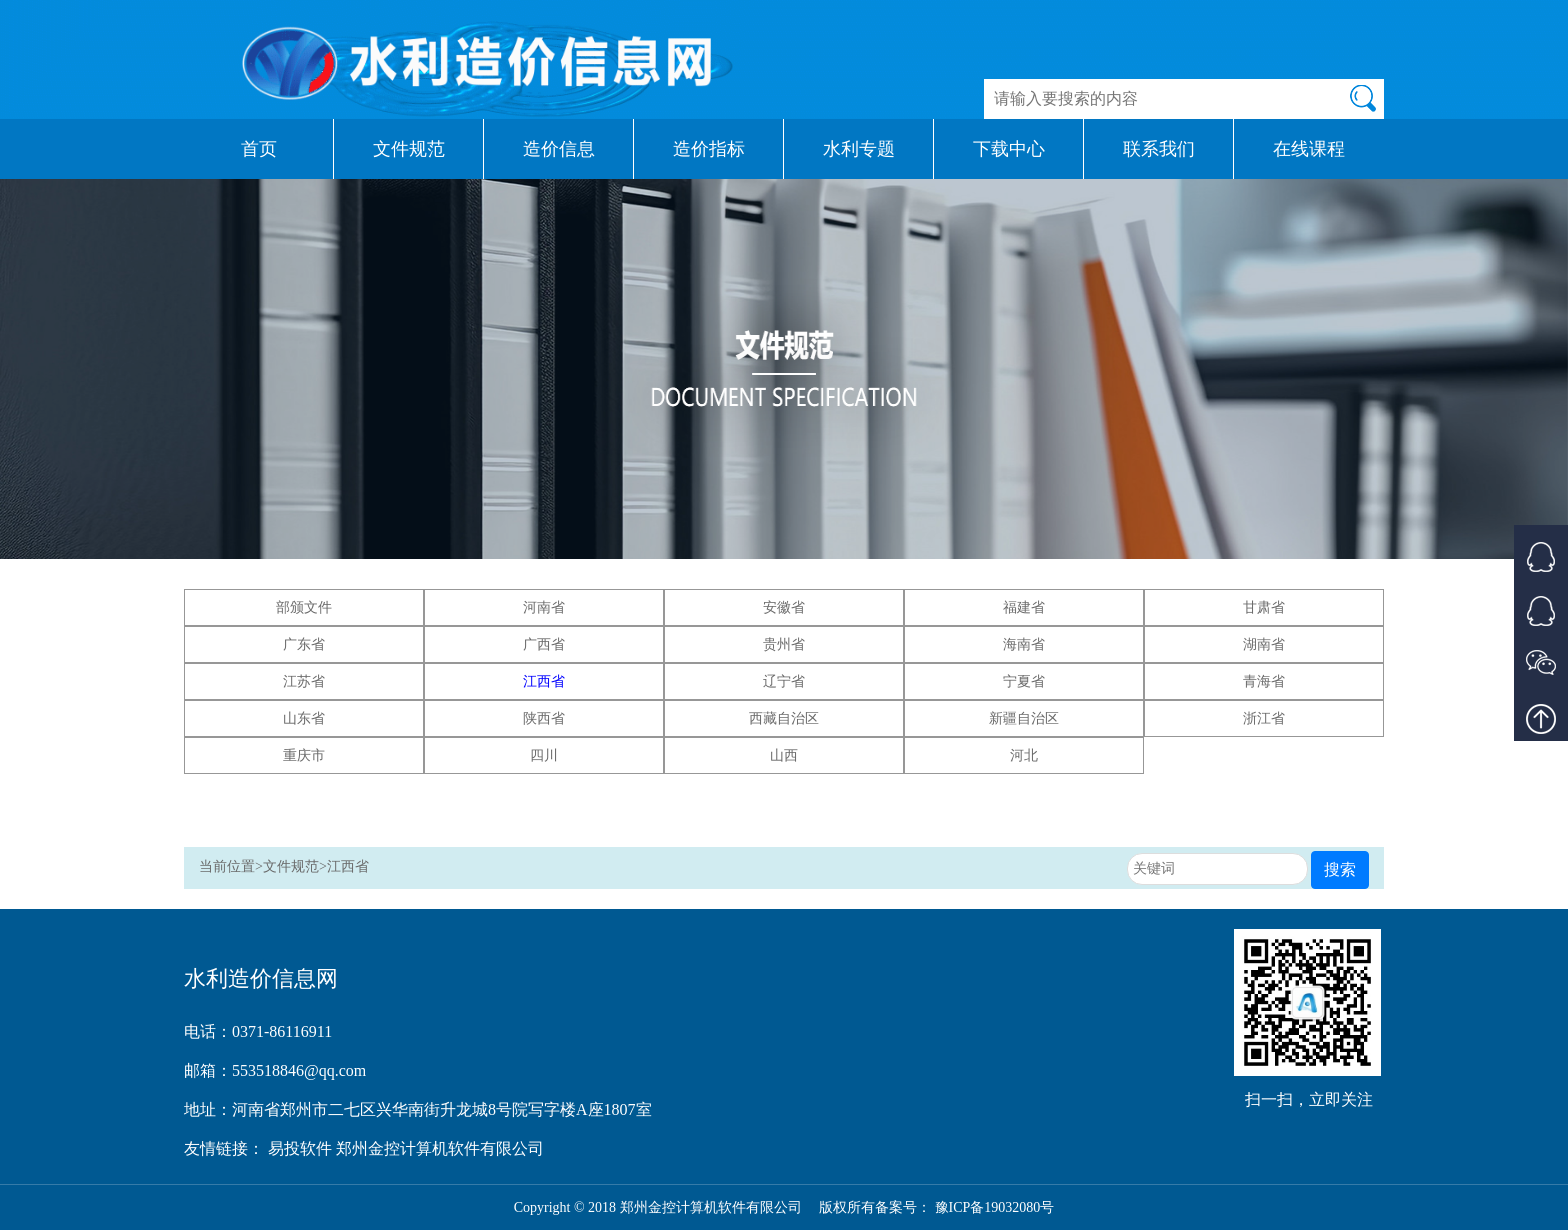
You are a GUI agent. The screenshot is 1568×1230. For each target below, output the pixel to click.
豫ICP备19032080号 (995, 1207)
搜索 (1340, 869)
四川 (544, 755)
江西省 (544, 681)
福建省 (1024, 607)
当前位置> (231, 866)
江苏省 (304, 681)
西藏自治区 (784, 718)
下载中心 (1009, 149)
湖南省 (1264, 644)
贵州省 (784, 644)
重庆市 (304, 755)
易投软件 (302, 1148)
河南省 (544, 607)
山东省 (304, 718)
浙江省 (1264, 718)
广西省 (544, 644)
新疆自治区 (1024, 718)
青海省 (1264, 681)
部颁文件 (304, 607)
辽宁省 (784, 681)
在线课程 (1309, 149)
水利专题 (859, 149)
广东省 (304, 644)
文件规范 (409, 149)
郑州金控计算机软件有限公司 (440, 1148)
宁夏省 (1024, 681)
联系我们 (1159, 149)
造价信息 (559, 149)
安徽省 (784, 607)
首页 (259, 149)
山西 (784, 755)
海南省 (1024, 644)
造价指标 (709, 149)
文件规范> (295, 866)
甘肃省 (1264, 607)
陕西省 (544, 718)
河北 (1024, 755)
